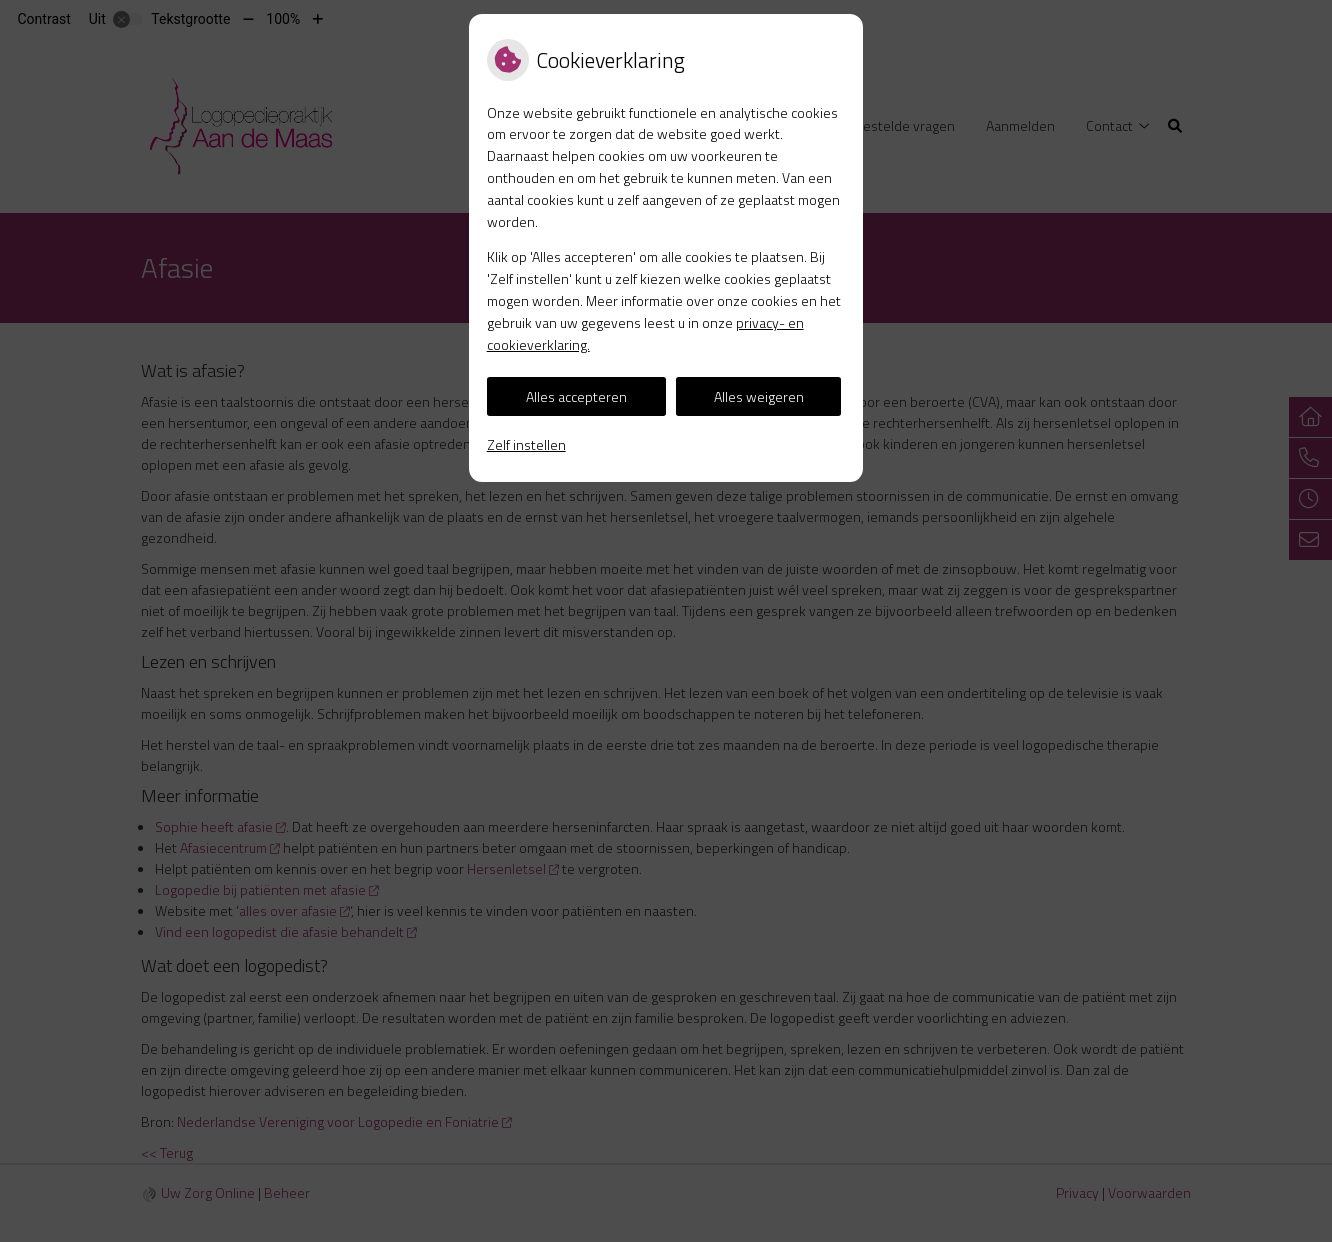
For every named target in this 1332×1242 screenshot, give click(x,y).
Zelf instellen (526, 444)
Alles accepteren (576, 396)
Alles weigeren (759, 396)
